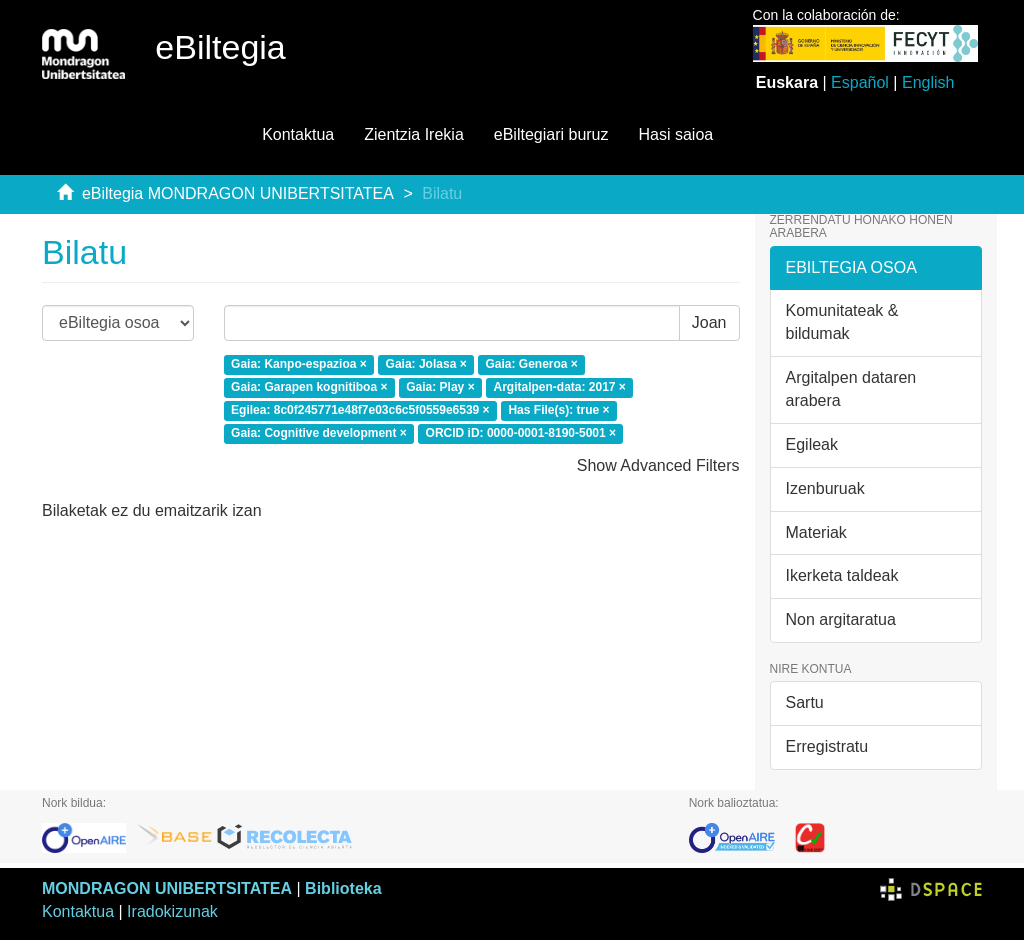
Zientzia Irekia (414, 134)
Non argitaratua (841, 619)
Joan (709, 322)
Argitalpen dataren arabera (851, 389)
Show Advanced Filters (658, 465)
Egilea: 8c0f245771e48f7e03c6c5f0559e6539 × (360, 410)
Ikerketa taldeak (842, 575)
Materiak (816, 532)
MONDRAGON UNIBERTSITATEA (167, 888)
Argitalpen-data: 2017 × (559, 387)
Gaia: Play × (440, 387)
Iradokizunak (172, 911)
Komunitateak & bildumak (842, 322)
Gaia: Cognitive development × (319, 433)
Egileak (812, 444)
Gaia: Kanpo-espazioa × (299, 364)
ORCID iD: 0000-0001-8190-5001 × (521, 433)
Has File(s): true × (558, 410)
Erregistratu (827, 746)
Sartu (805, 702)
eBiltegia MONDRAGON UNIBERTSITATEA (238, 193)
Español (860, 82)
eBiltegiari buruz (551, 134)
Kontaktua (298, 134)
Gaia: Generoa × (531, 364)
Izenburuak (825, 488)
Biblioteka (343, 888)
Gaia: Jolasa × (426, 364)
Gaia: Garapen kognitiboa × (309, 387)
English (928, 82)
